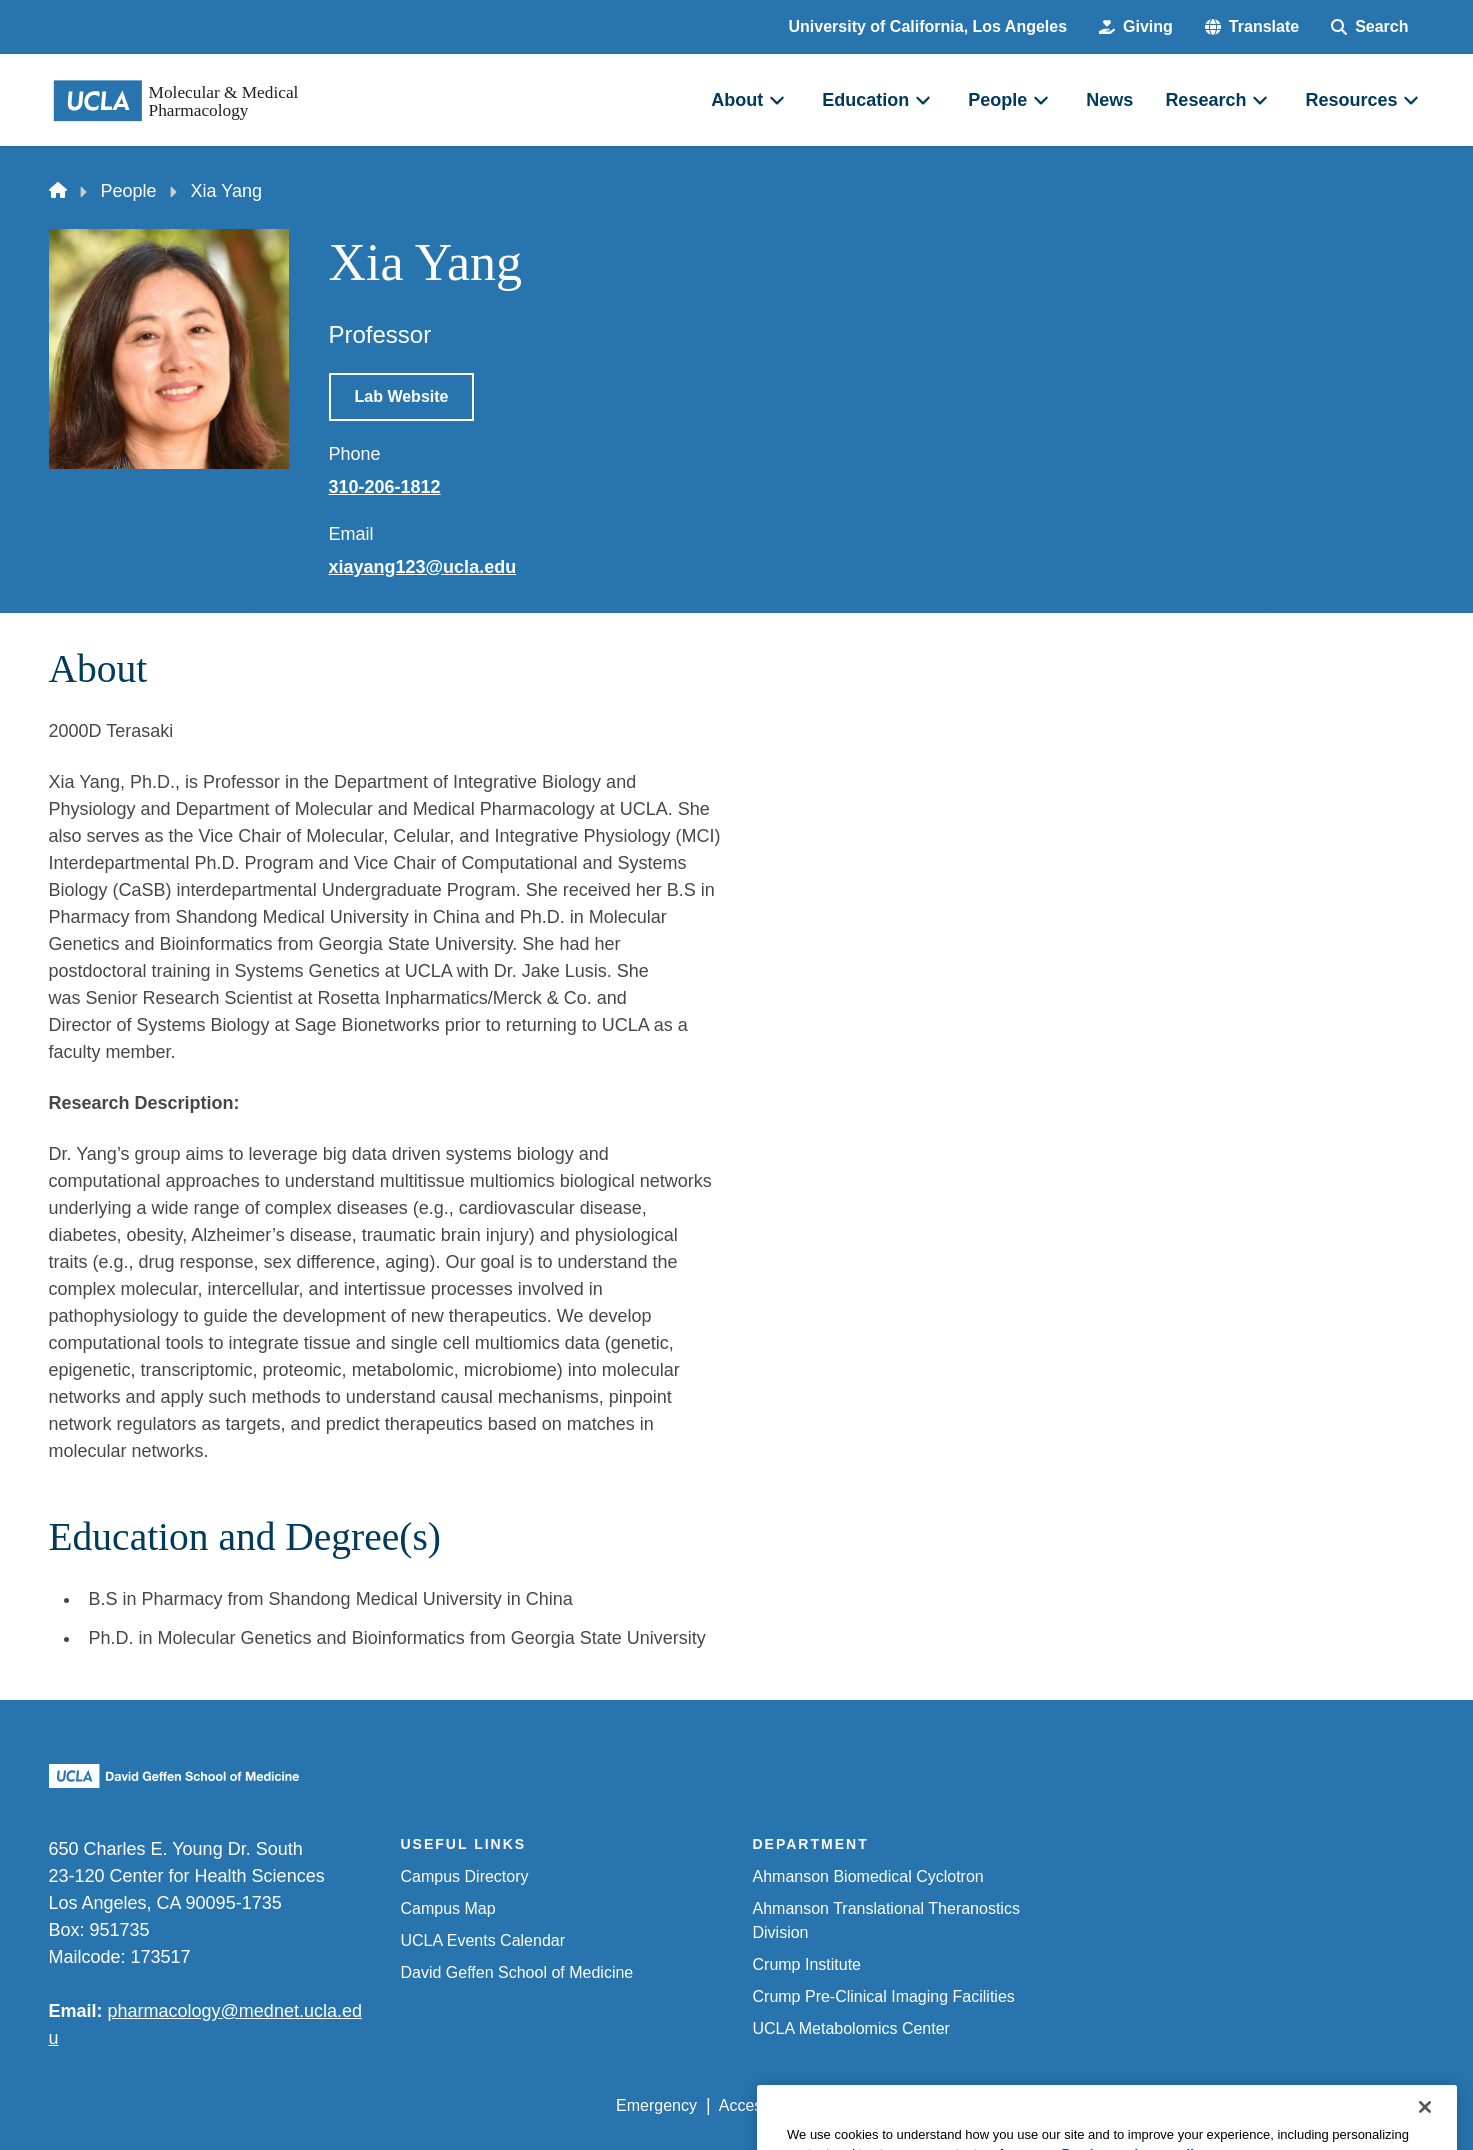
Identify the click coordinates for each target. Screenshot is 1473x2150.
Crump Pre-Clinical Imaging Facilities (884, 1996)
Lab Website (402, 396)
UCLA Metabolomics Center (851, 2028)
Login (1235, 2105)
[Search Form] (1369, 27)
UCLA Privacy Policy (901, 2105)
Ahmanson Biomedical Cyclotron (868, 1876)
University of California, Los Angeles (928, 26)
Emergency (656, 2105)
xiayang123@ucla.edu (423, 567)
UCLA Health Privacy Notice (1094, 2105)
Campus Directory (465, 1876)
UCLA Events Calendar (483, 1940)
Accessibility (762, 2105)
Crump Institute (807, 1964)
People (129, 191)
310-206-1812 (385, 487)
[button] (1252, 27)
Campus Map (448, 1908)
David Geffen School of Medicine (517, 1972)
